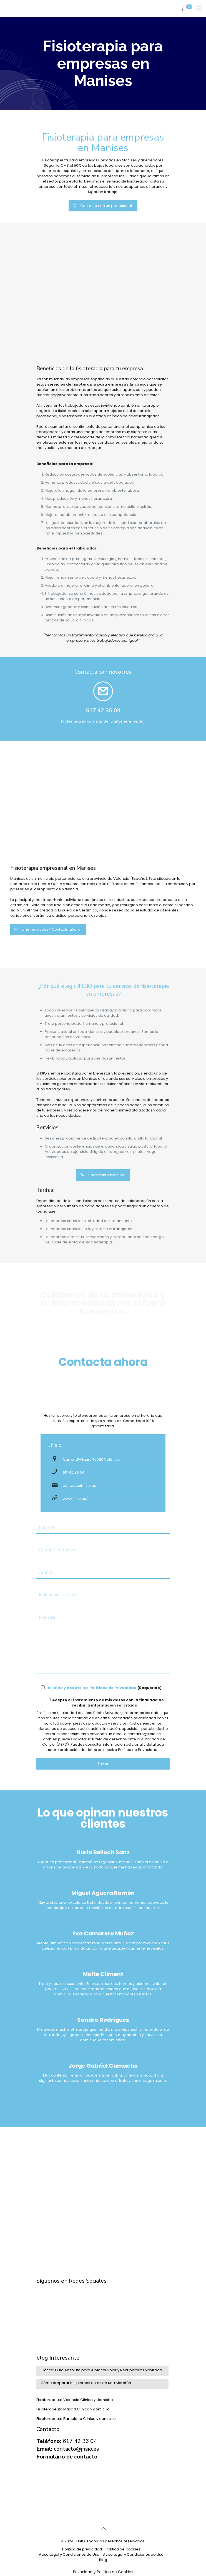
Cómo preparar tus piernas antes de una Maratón (86, 2382)
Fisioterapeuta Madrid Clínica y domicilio (73, 2409)
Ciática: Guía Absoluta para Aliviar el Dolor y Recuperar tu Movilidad (101, 2370)
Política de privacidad (82, 2549)
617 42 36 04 (73, 1472)
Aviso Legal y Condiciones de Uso (69, 2554)
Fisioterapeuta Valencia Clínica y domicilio (74, 2399)
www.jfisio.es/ (75, 1498)
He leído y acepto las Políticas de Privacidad (91, 1687)
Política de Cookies (122, 2549)
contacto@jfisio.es (79, 1485)
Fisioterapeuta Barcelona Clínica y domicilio (76, 2418)
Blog (103, 2559)
